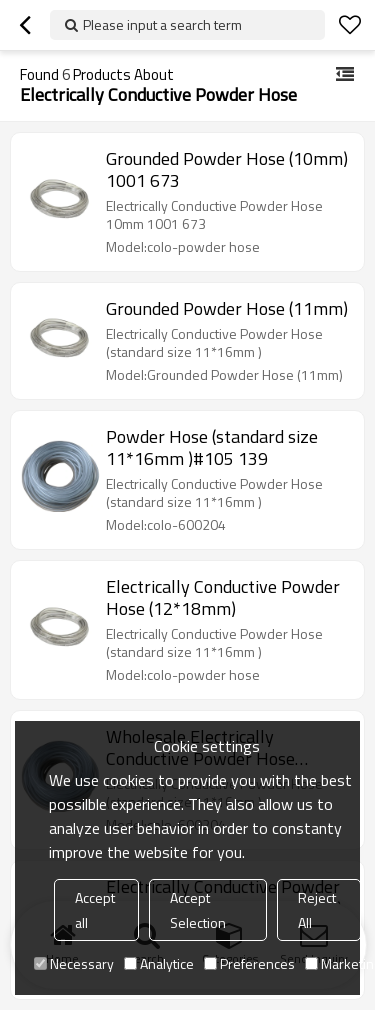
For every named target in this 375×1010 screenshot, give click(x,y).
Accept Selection (198, 910)
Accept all (95, 910)
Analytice (159, 963)
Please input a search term (162, 24)
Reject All (317, 910)
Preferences (249, 963)
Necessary (74, 963)
